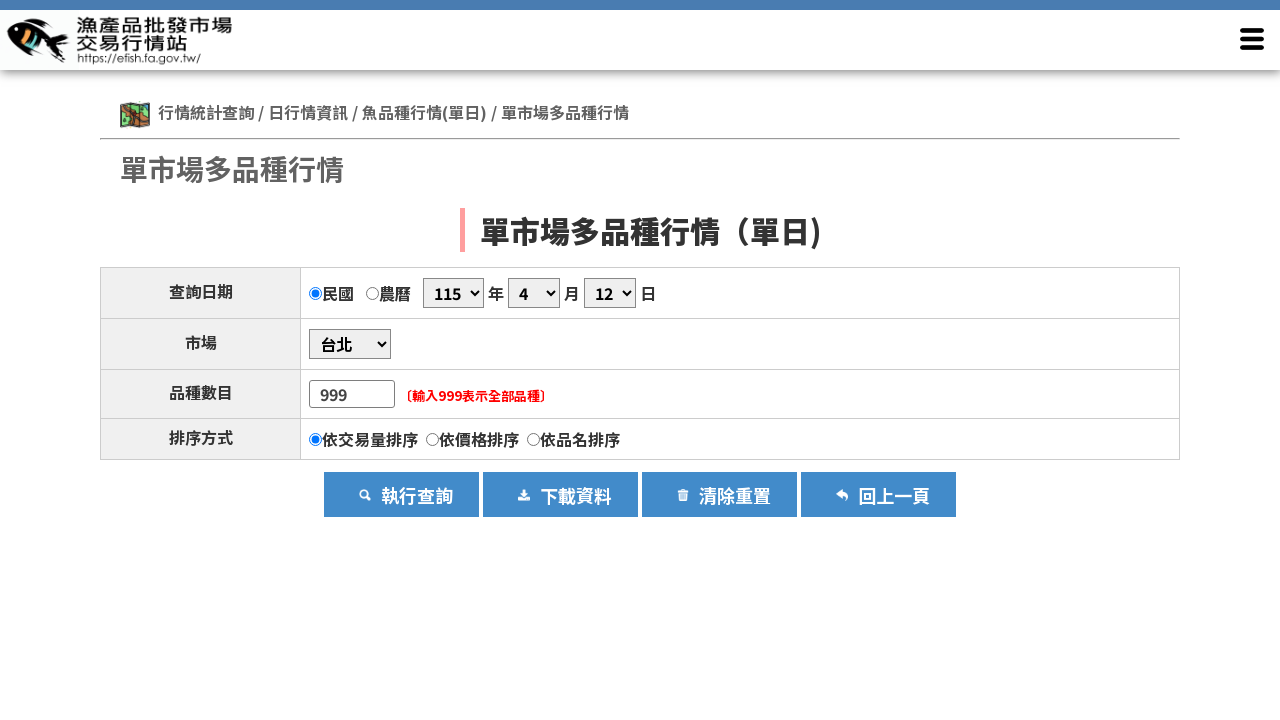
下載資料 (576, 495)
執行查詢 (417, 495)
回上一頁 (894, 495)
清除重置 (735, 495)
